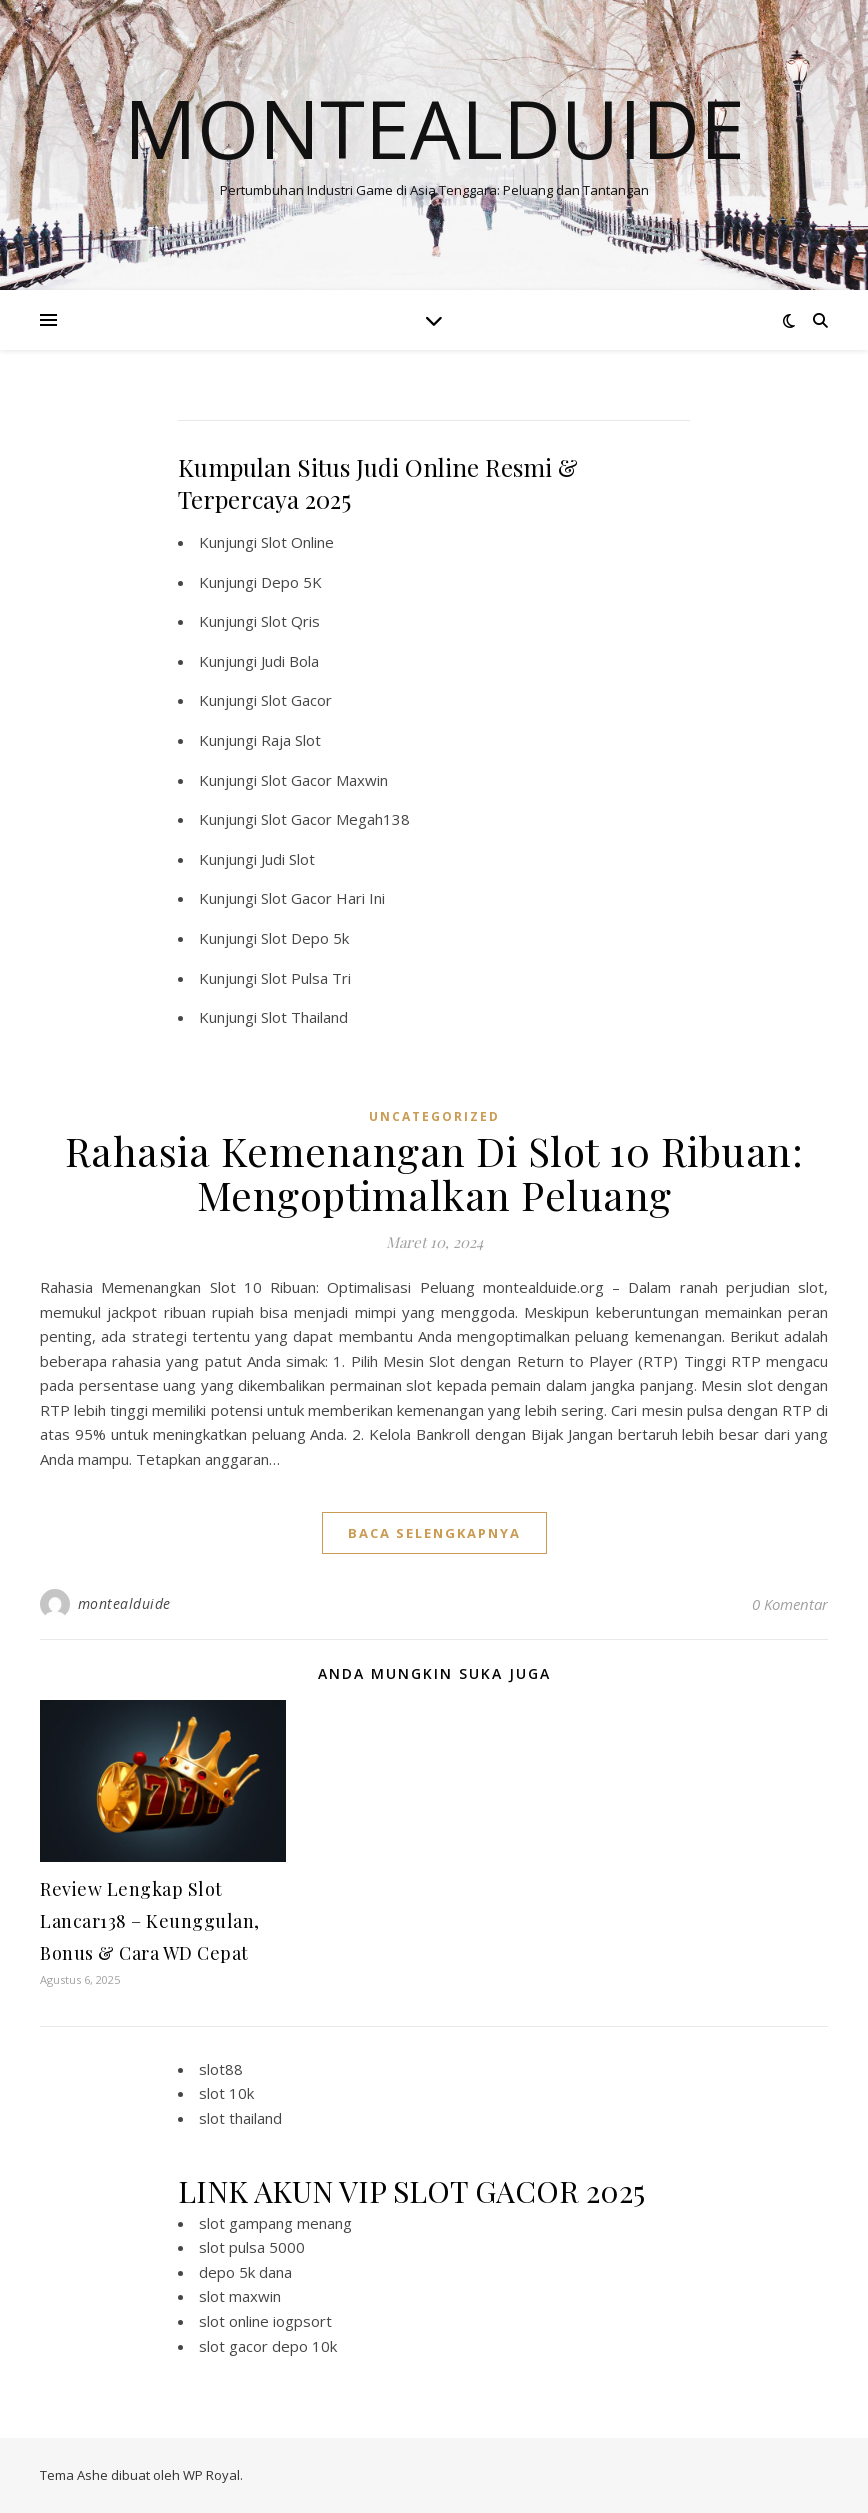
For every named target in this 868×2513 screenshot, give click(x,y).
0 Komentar (790, 1604)
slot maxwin (240, 2296)
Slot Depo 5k (305, 938)
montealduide (124, 1603)
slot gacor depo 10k (268, 2346)
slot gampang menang (275, 2223)
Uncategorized (434, 1116)
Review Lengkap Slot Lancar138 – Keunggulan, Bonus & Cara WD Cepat (150, 1921)
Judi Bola (290, 661)
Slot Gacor (296, 700)
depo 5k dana (245, 2272)
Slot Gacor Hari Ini (323, 898)
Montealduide (434, 128)
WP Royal (211, 2475)
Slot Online (297, 542)
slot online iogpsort (265, 2321)
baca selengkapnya (434, 1533)
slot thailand (240, 2118)
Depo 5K (291, 582)
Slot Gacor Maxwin (324, 780)
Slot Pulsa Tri (306, 978)
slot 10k (226, 2093)
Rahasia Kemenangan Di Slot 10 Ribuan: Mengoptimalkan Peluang (434, 1172)
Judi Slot (288, 859)
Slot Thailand (304, 1017)
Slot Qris (290, 621)
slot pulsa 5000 (252, 2247)
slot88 (221, 2069)
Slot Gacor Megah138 (335, 819)
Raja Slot (291, 740)
